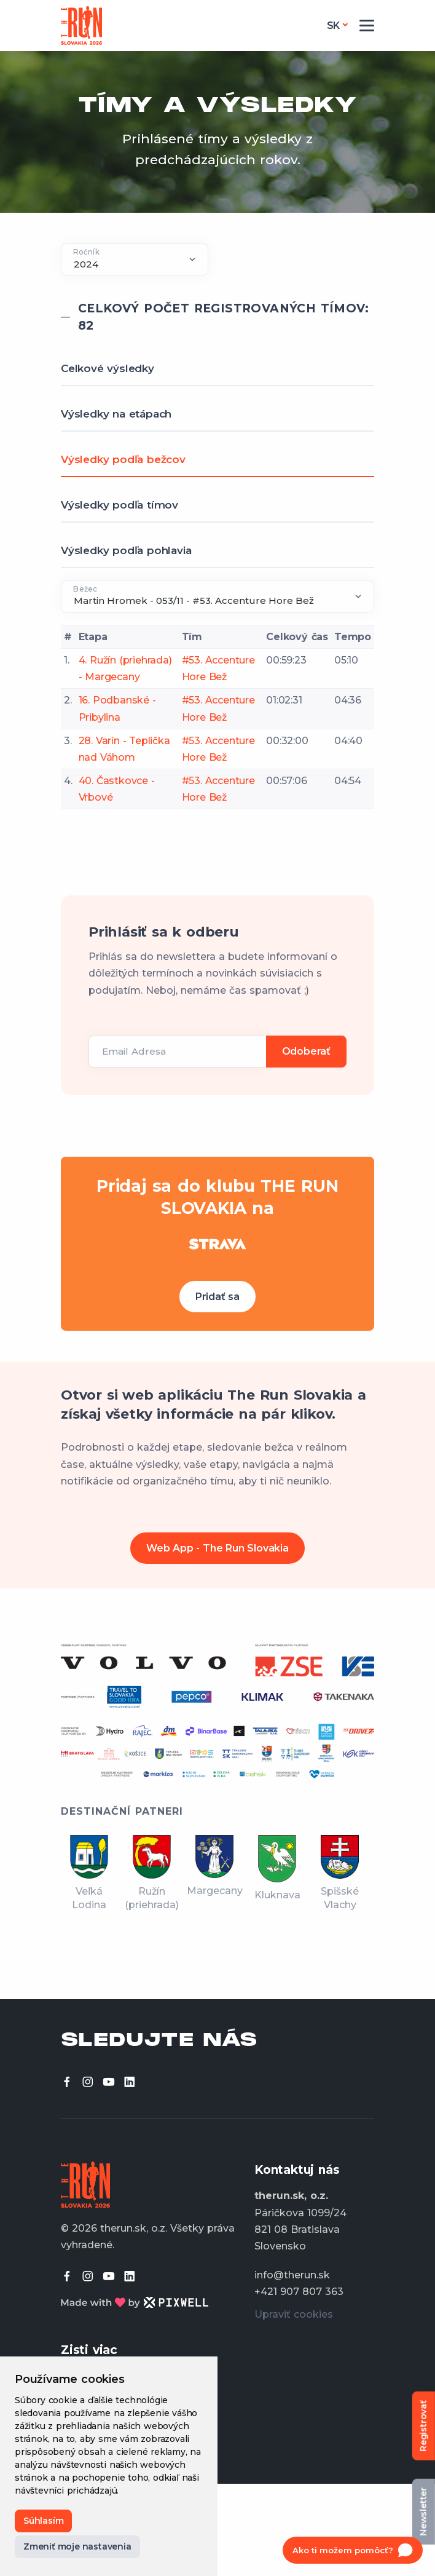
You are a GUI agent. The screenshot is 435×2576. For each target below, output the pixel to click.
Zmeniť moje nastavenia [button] (77, 2546)
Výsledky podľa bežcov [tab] (123, 459)
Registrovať (423, 2426)
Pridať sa (217, 1296)
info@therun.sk (292, 2275)
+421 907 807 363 (298, 2291)
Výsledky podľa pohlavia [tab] (126, 550)
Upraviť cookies (293, 2314)
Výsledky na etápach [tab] (116, 414)
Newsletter (423, 2511)
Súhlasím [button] (43, 2520)
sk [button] (333, 25)
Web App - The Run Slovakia (217, 1548)
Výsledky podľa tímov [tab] (119, 505)
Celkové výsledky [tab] (107, 368)
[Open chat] (353, 2550)
